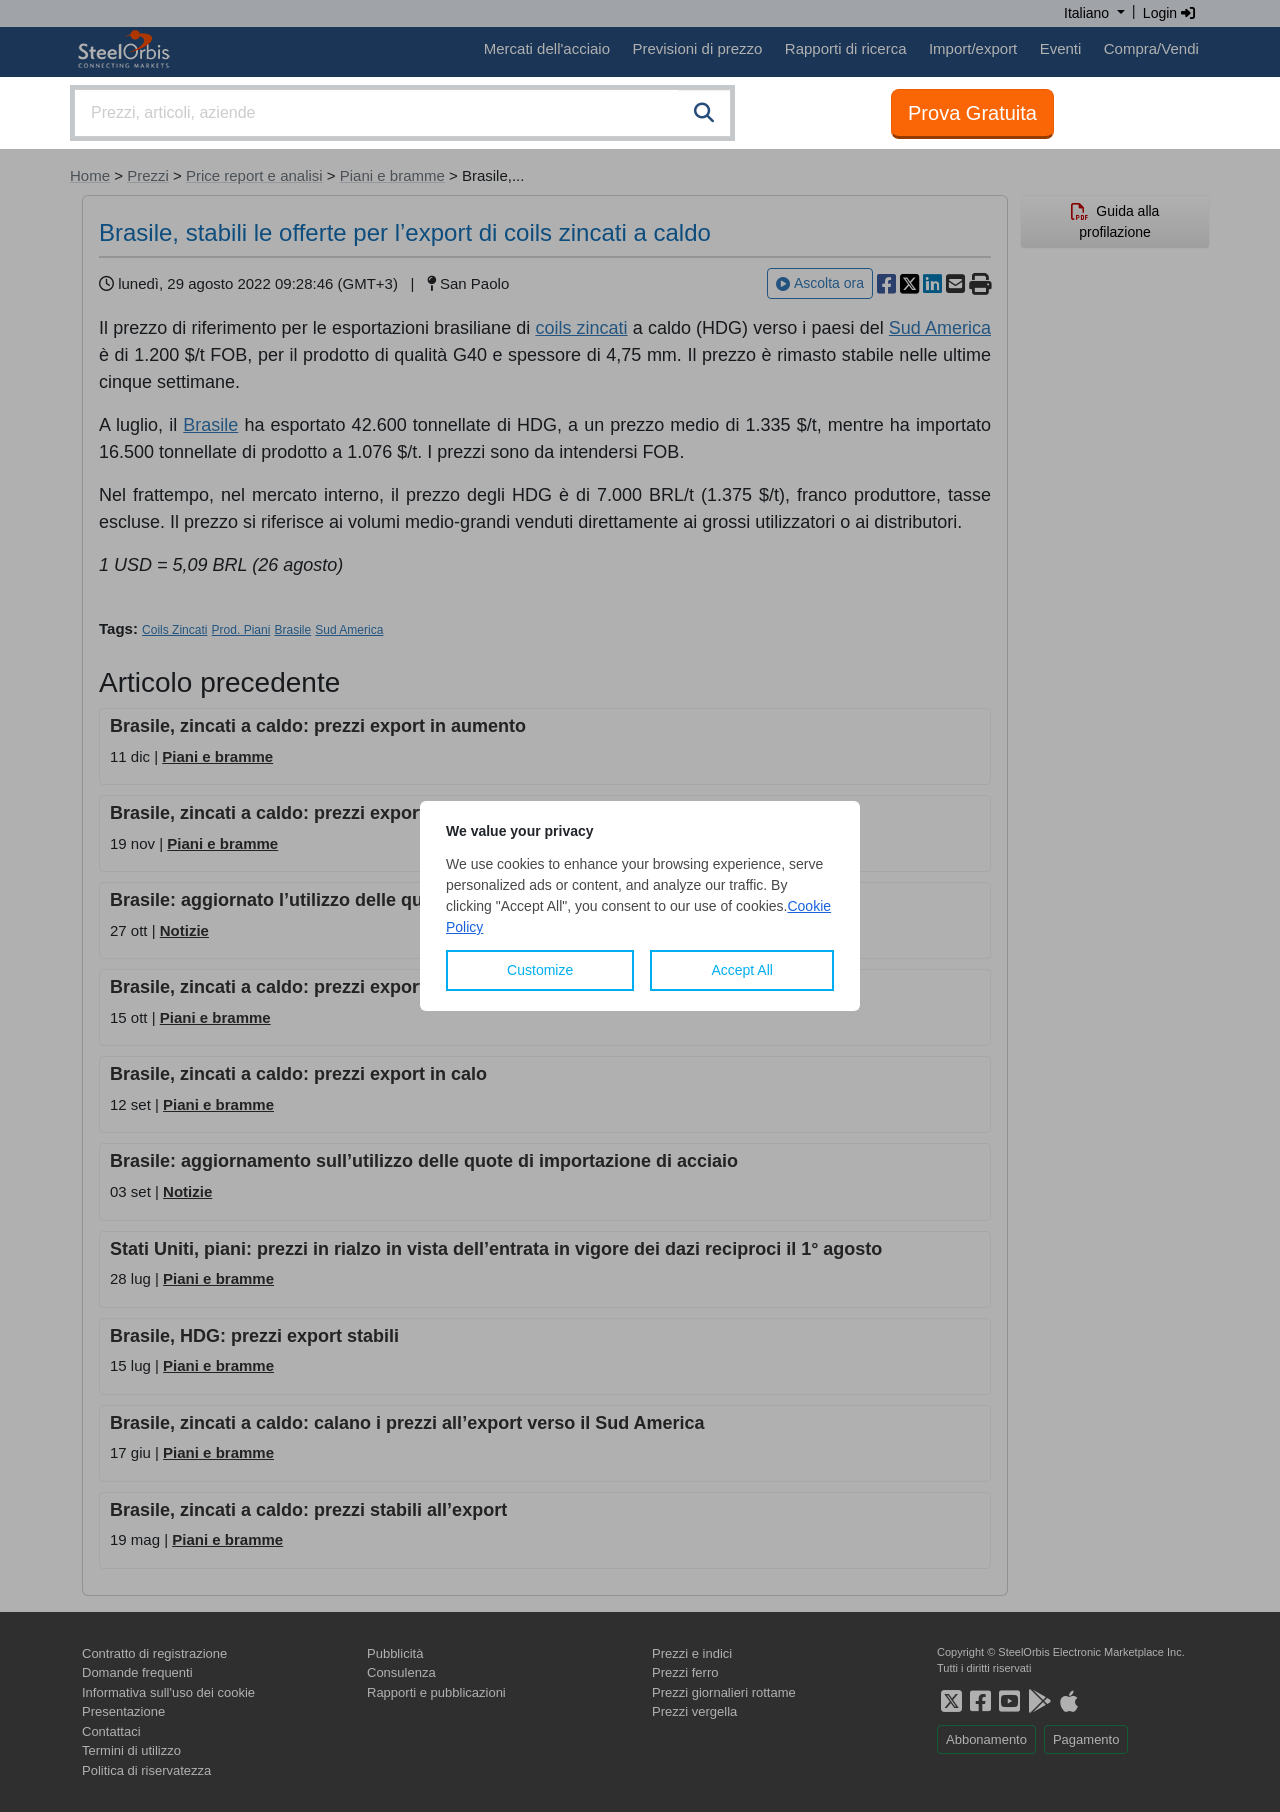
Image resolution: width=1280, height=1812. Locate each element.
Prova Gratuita (972, 113)
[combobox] (402, 113)
